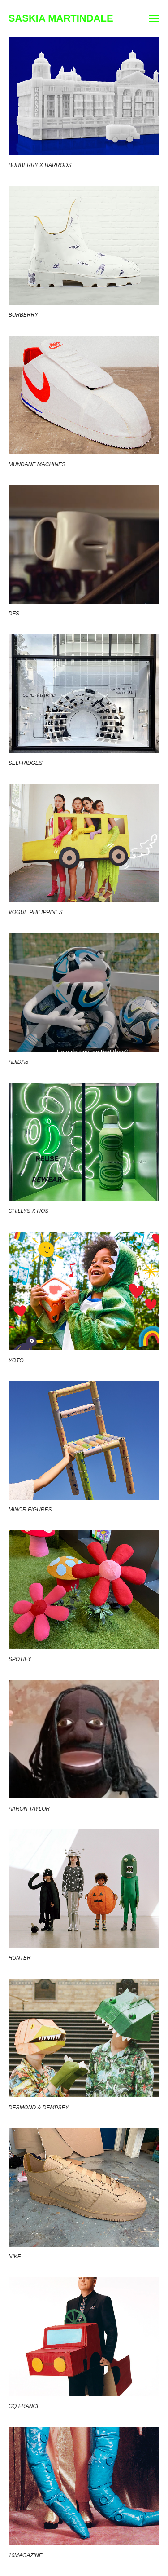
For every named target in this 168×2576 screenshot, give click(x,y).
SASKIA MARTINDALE (61, 18)
